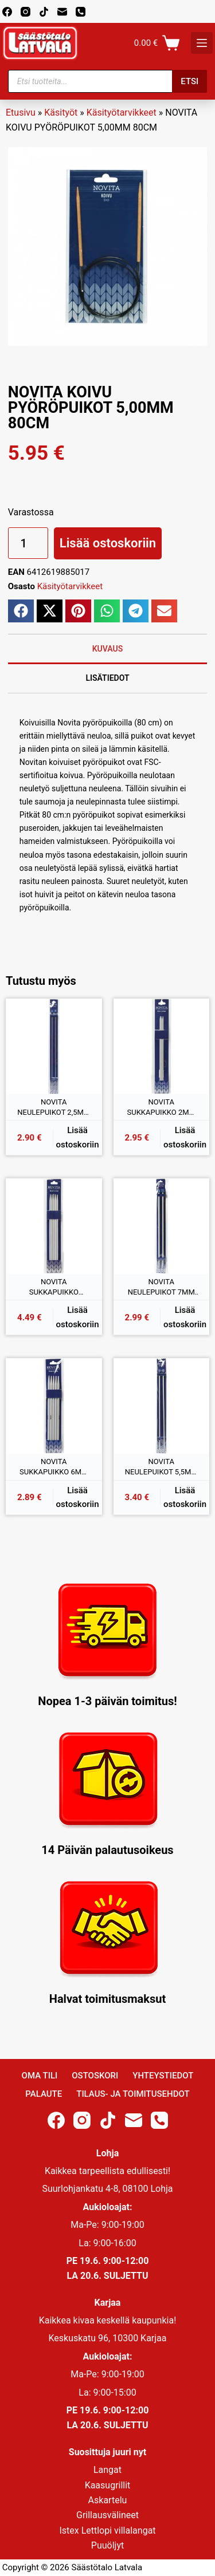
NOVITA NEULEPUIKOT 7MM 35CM (161, 1287)
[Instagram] (25, 12)
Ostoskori (95, 2075)
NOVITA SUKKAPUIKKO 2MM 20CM (161, 1107)
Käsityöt (60, 112)
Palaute (43, 2094)
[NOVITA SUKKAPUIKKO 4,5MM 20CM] (54, 1226)
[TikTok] (44, 12)
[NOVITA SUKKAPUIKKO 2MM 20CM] (162, 1047)
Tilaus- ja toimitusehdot (132, 2094)
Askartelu (107, 2500)
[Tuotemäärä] (28, 543)
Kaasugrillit (108, 2485)
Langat (107, 2469)
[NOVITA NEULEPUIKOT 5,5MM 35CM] (162, 1406)
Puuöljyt (107, 2545)
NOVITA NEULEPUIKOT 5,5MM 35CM (161, 1467)
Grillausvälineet (107, 2515)
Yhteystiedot (162, 2075)
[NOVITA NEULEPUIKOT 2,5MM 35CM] (54, 1047)
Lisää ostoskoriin (108, 543)
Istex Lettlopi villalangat (107, 2530)
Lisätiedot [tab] (107, 678)
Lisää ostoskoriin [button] (77, 1137)
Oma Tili (40, 2075)
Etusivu (21, 112)
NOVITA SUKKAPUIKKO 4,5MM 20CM (54, 1287)
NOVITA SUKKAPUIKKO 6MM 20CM (53, 1467)
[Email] (62, 12)
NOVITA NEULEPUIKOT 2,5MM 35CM (53, 1107)
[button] (21, 610)
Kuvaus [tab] (107, 648)
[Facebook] (7, 12)
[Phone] (80, 12)
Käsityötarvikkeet (122, 112)
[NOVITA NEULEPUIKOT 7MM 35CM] (162, 1226)
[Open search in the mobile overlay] (108, 81)
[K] (202, 43)
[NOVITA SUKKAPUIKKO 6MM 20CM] (54, 1406)
